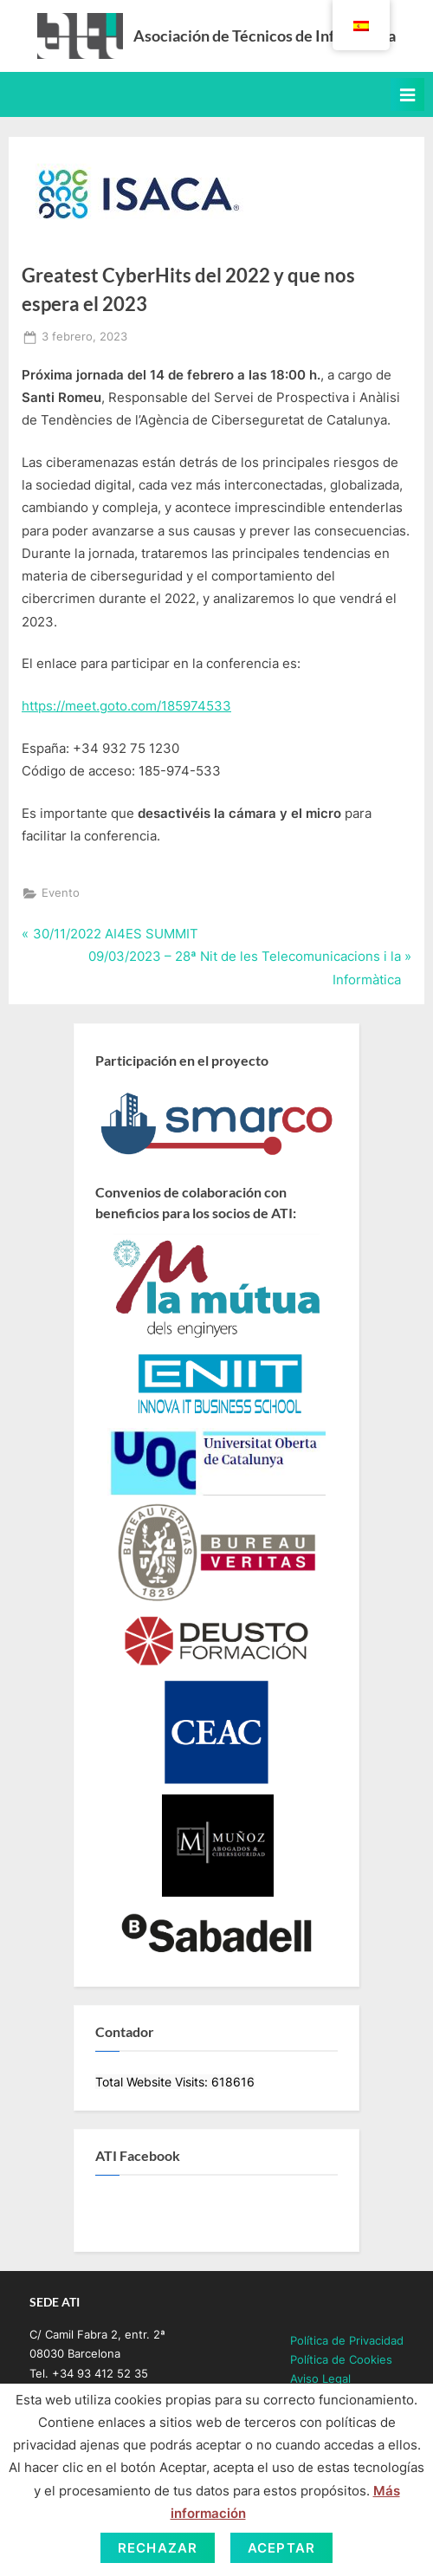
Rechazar (157, 2548)
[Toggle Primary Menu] (407, 94)
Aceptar (281, 2548)
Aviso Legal (320, 2378)
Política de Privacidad (347, 2340)
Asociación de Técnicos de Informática (264, 35)
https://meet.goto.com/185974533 (126, 706)
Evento (61, 892)
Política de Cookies (341, 2359)
